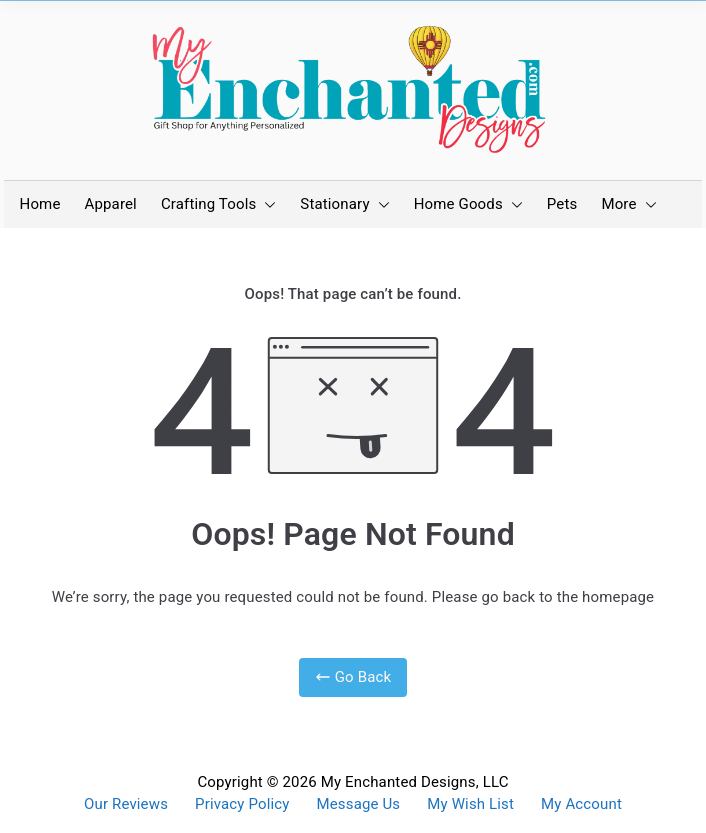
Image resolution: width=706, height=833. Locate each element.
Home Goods (468, 204)
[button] (266, 204)
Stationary (344, 204)
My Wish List (470, 804)
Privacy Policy (242, 804)
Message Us (359, 804)
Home (40, 204)
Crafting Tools (218, 204)
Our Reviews (126, 804)
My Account (581, 804)
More (628, 204)
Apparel (111, 204)
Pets (562, 204)
